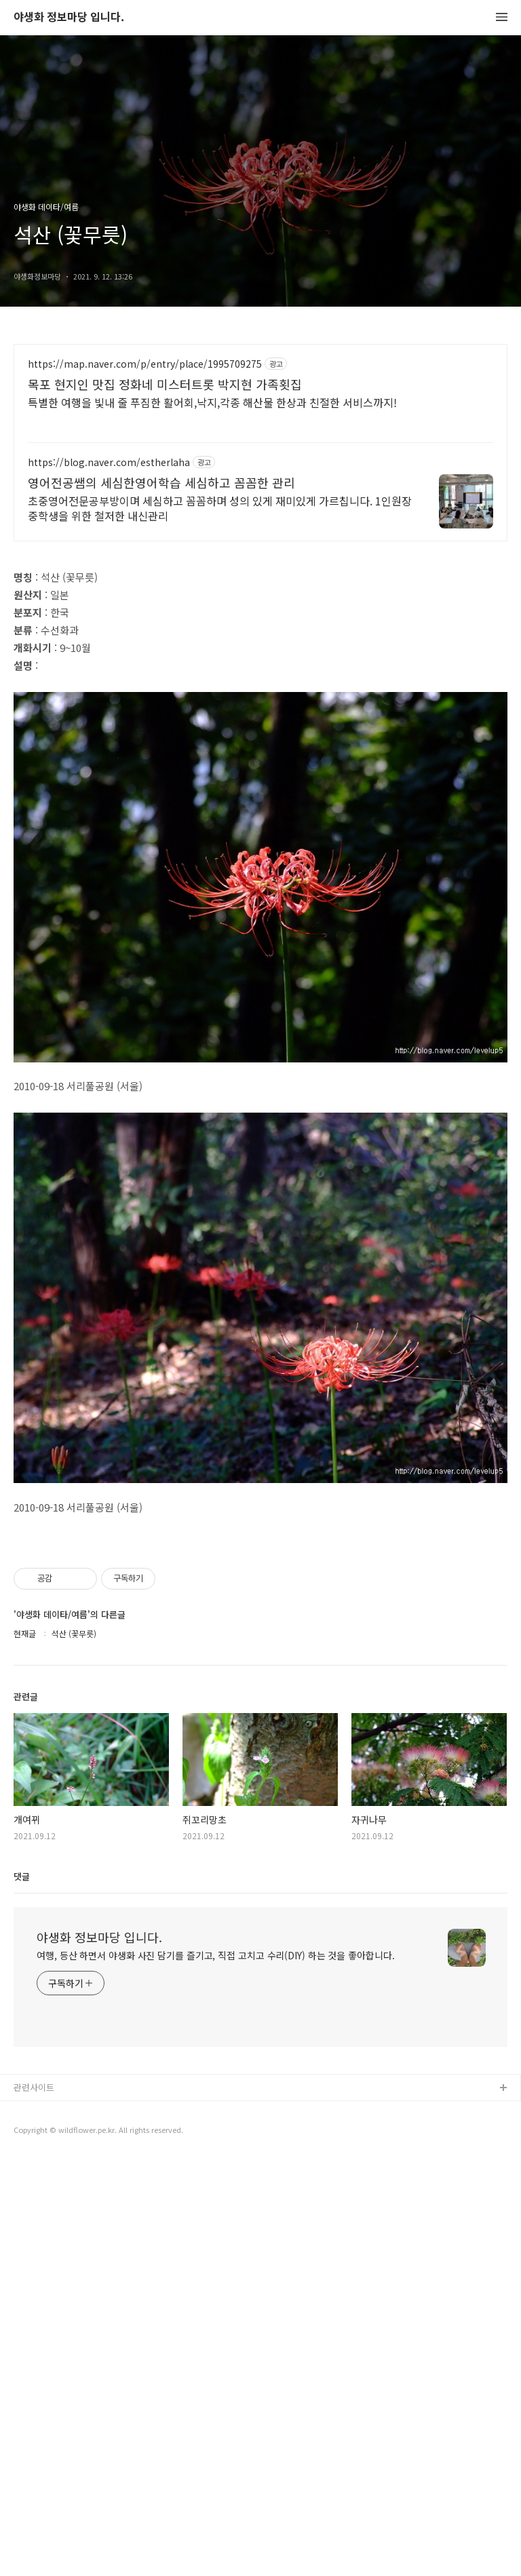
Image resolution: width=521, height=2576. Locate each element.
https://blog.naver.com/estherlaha (109, 462)
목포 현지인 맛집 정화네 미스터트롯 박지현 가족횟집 (165, 384)
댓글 (22, 1876)
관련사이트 (34, 2087)
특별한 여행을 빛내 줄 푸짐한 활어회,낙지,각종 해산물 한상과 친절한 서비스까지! (212, 402)
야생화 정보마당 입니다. (69, 17)
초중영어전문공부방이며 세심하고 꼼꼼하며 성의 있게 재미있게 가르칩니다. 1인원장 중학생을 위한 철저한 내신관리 (220, 508)
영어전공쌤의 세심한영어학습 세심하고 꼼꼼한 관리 (161, 482)
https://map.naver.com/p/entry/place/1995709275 (145, 364)
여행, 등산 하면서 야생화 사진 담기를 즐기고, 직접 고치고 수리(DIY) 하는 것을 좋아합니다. (216, 1955)
